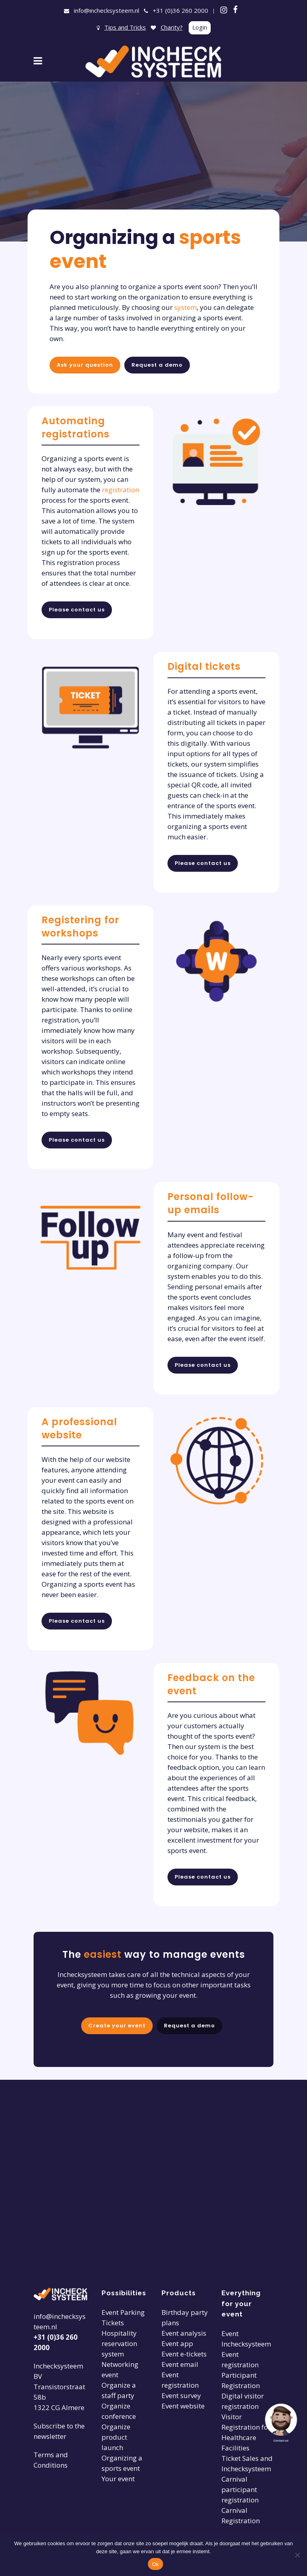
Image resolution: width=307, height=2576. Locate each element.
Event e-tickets (184, 2353)
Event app (177, 2343)
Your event (118, 2478)
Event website (183, 2405)
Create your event (114, 2027)
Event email (179, 2364)
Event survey (181, 2395)
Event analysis (183, 2333)
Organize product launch (116, 2437)
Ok (155, 2564)
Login (199, 27)
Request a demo (157, 365)
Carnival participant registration (240, 2489)
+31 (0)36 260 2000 (180, 10)
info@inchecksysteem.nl (106, 10)
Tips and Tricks (125, 27)
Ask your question (85, 365)
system (185, 307)
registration (120, 489)
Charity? (172, 27)
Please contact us (77, 609)
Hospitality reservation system (119, 2343)
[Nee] (297, 2555)
